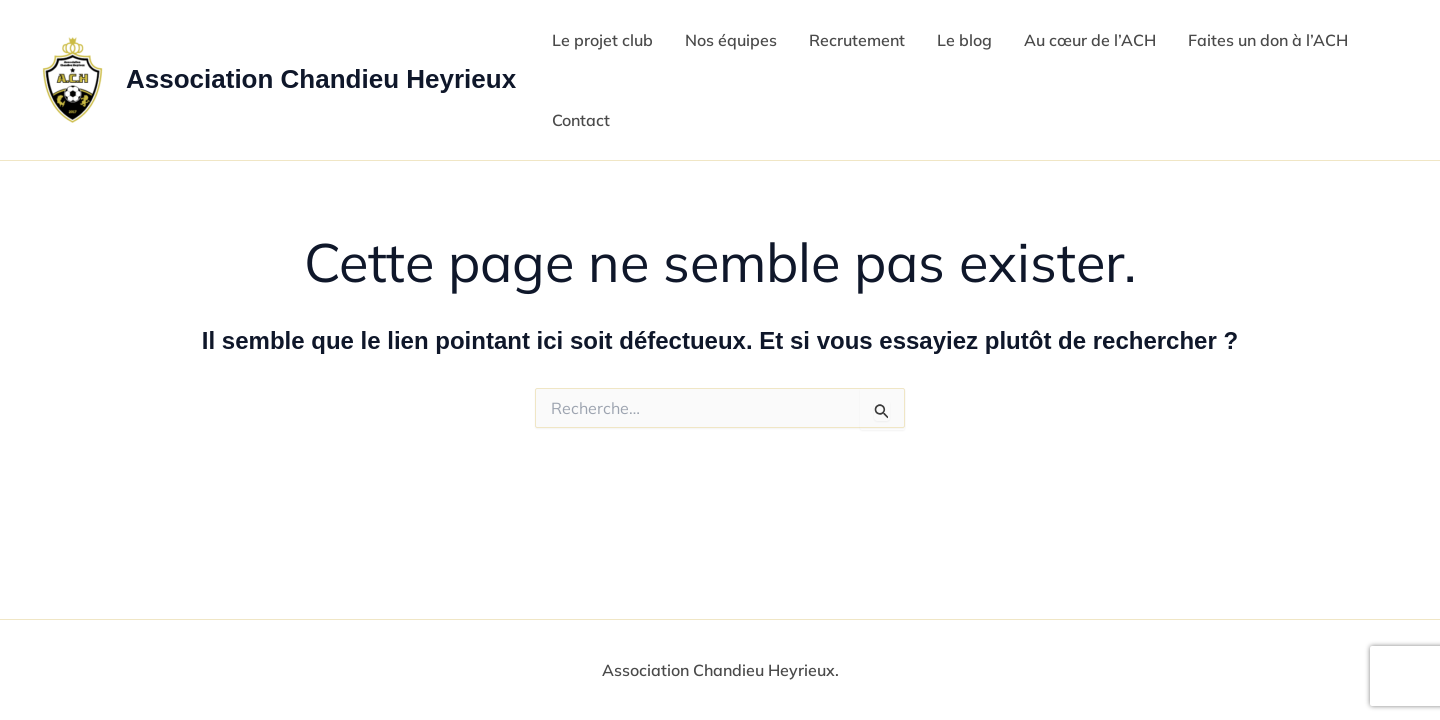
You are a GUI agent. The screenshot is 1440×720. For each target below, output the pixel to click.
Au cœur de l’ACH (1090, 40)
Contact (581, 120)
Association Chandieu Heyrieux (321, 79)
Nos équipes (731, 40)
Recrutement (857, 40)
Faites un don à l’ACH (1268, 40)
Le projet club (602, 40)
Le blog (964, 40)
